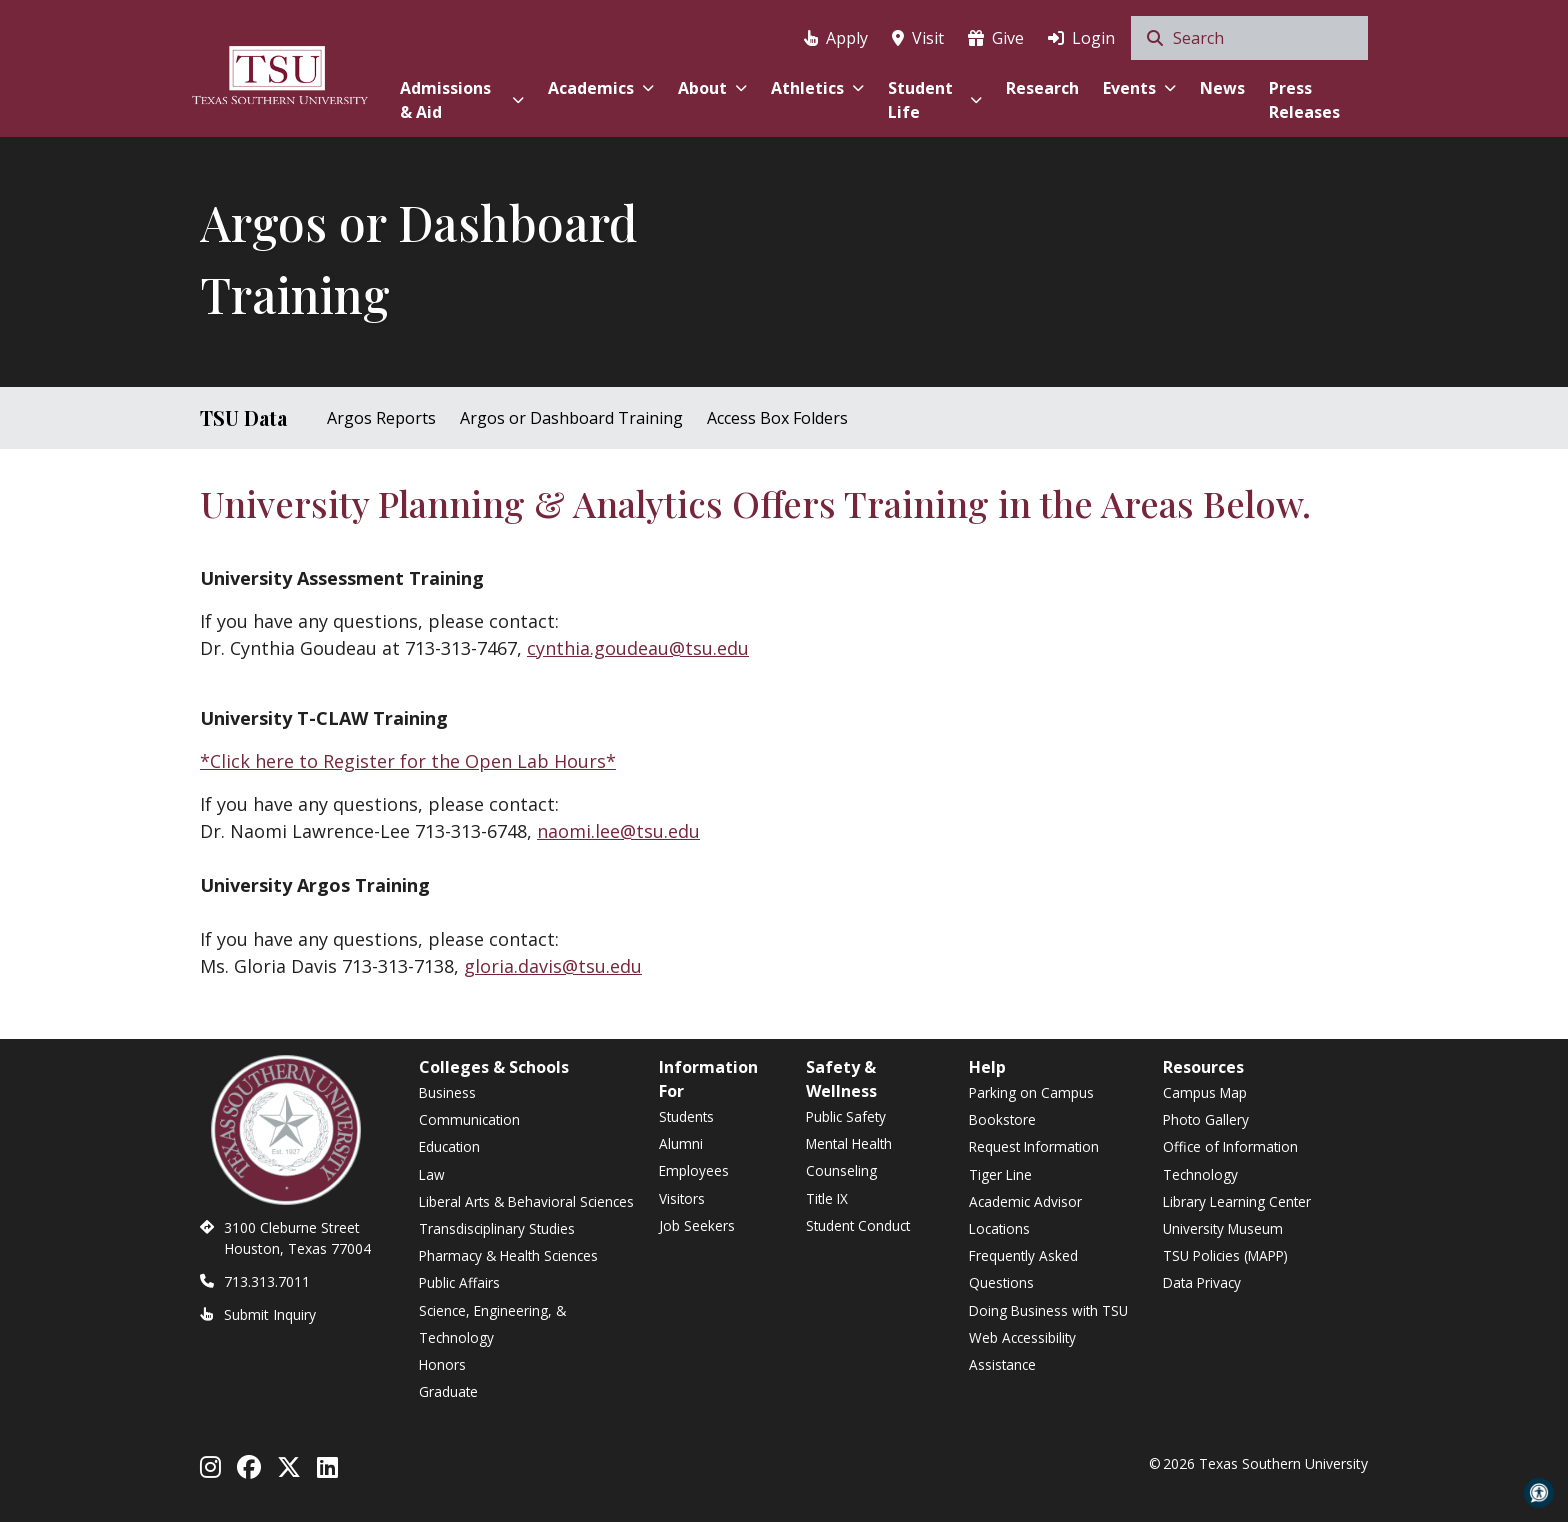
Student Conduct (858, 1225)
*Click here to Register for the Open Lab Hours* (408, 761)
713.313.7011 (267, 1281)
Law (432, 1174)
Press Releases (1304, 100)
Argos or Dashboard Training (571, 418)
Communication (469, 1119)
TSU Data (243, 417)
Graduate (448, 1391)
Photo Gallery (1206, 1119)
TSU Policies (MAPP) (1225, 1255)
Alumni (681, 1143)
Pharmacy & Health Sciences (508, 1255)
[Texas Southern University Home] (280, 72)
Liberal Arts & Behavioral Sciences (526, 1201)
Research (1042, 88)
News (1222, 88)
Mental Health (849, 1143)
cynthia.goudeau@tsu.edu (638, 648)
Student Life (935, 100)
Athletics (817, 88)
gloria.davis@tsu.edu (553, 966)
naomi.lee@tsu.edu (618, 831)
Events (1139, 88)
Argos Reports (381, 418)
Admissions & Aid (461, 100)
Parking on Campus (1031, 1092)
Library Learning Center (1237, 1201)
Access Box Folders (777, 418)
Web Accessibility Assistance (1022, 1351)
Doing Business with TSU (1048, 1310)
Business (447, 1092)
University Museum (1223, 1228)
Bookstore (1002, 1119)
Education (449, 1146)
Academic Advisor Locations (1025, 1215)
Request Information (1034, 1146)
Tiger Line (1000, 1174)
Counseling (841, 1170)
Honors (442, 1364)
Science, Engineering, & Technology (492, 1324)
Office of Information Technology (1230, 1160)
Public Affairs (459, 1282)
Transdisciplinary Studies (497, 1228)
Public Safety (846, 1116)
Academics (601, 88)
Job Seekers (697, 1225)
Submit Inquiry (270, 1314)
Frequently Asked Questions (1023, 1269)
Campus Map (1205, 1092)
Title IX (827, 1198)
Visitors (682, 1198)
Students (686, 1116)
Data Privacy (1202, 1282)
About (712, 88)
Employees (694, 1170)
